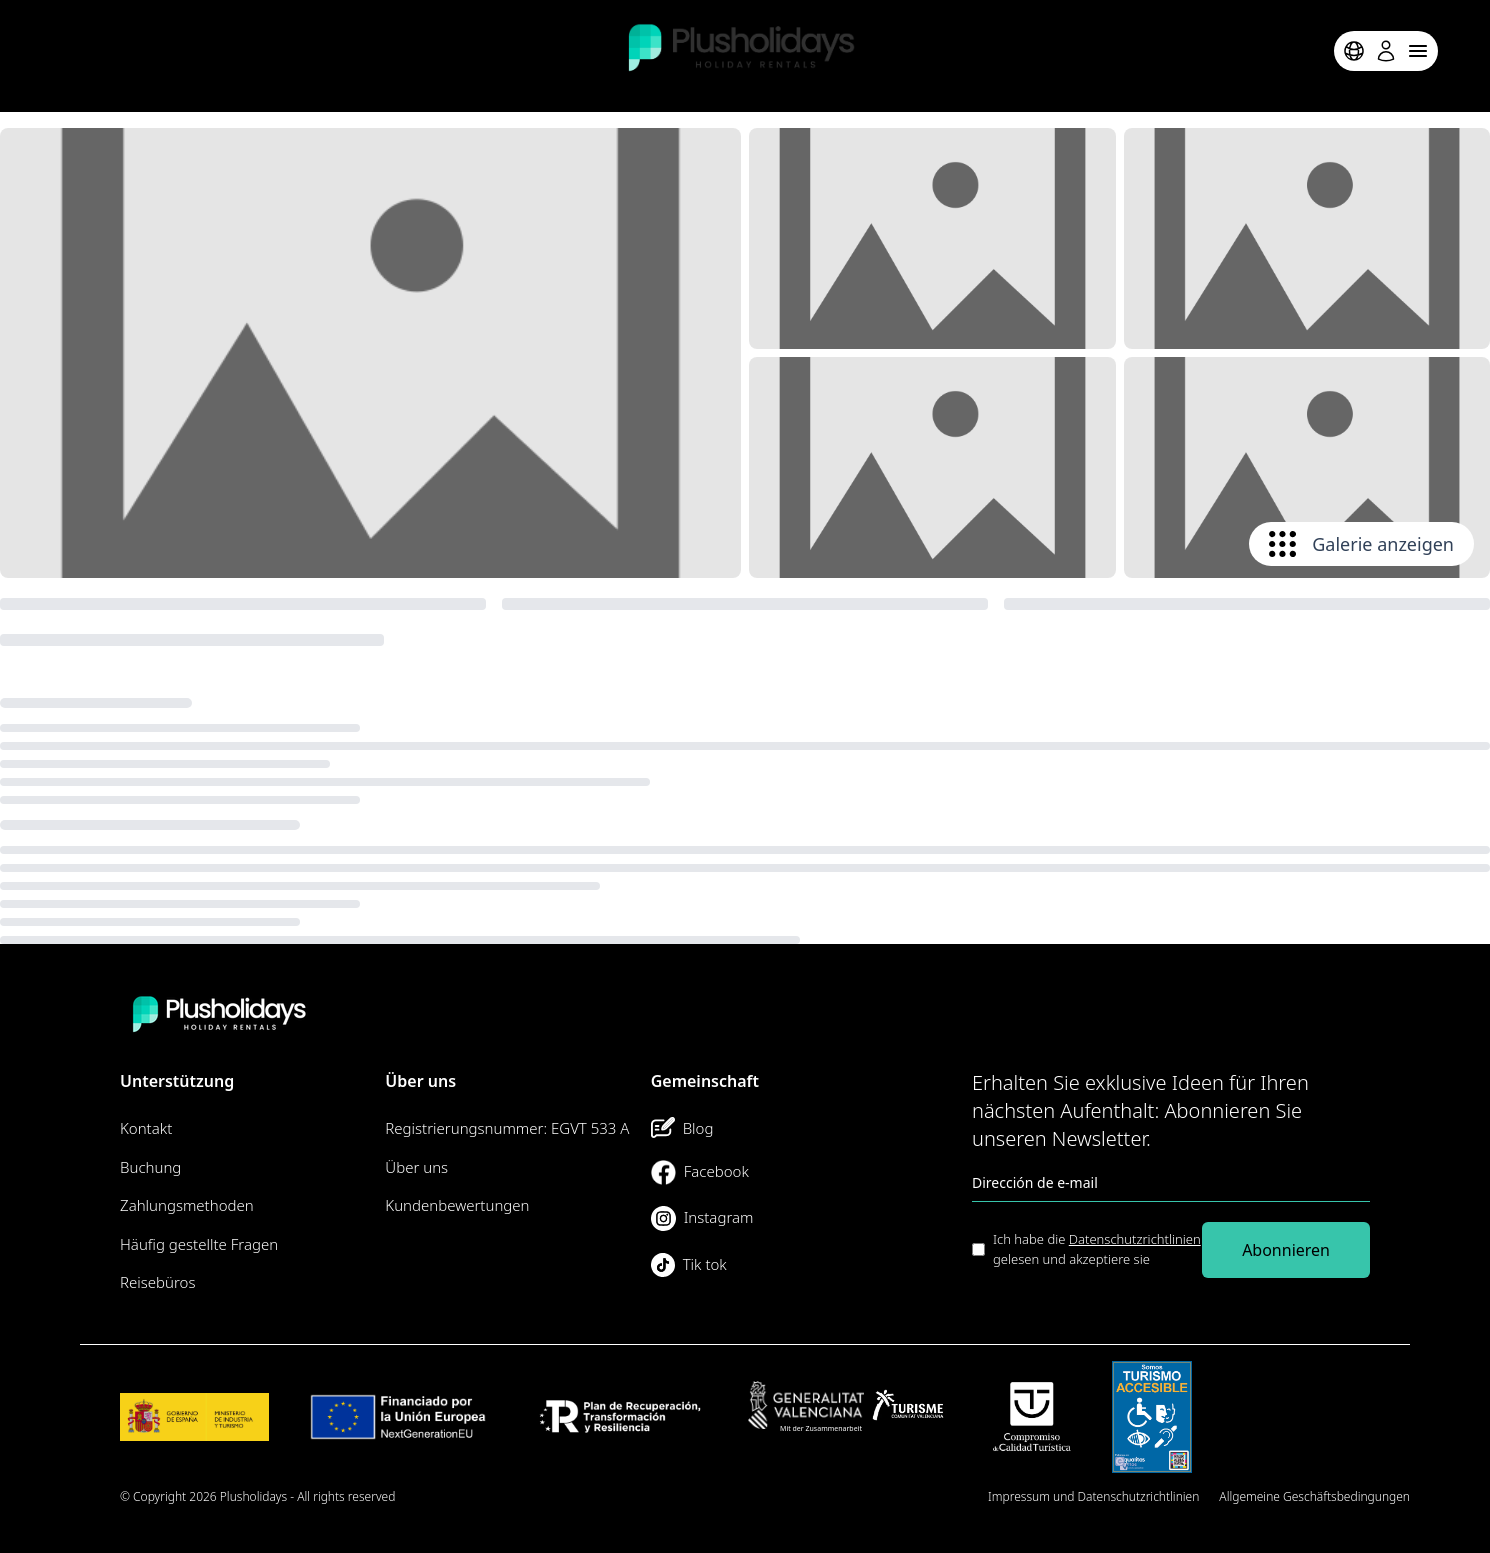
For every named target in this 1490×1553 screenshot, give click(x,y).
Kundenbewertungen (457, 1205)
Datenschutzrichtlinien (1135, 1239)
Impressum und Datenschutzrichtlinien (1093, 1496)
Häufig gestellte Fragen (199, 1244)
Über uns (416, 1167)
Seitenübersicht (925, 1496)
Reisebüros (157, 1282)
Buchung (150, 1167)
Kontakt (146, 1128)
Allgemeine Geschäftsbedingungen (1314, 1496)
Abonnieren (1286, 1250)
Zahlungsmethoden (187, 1205)
